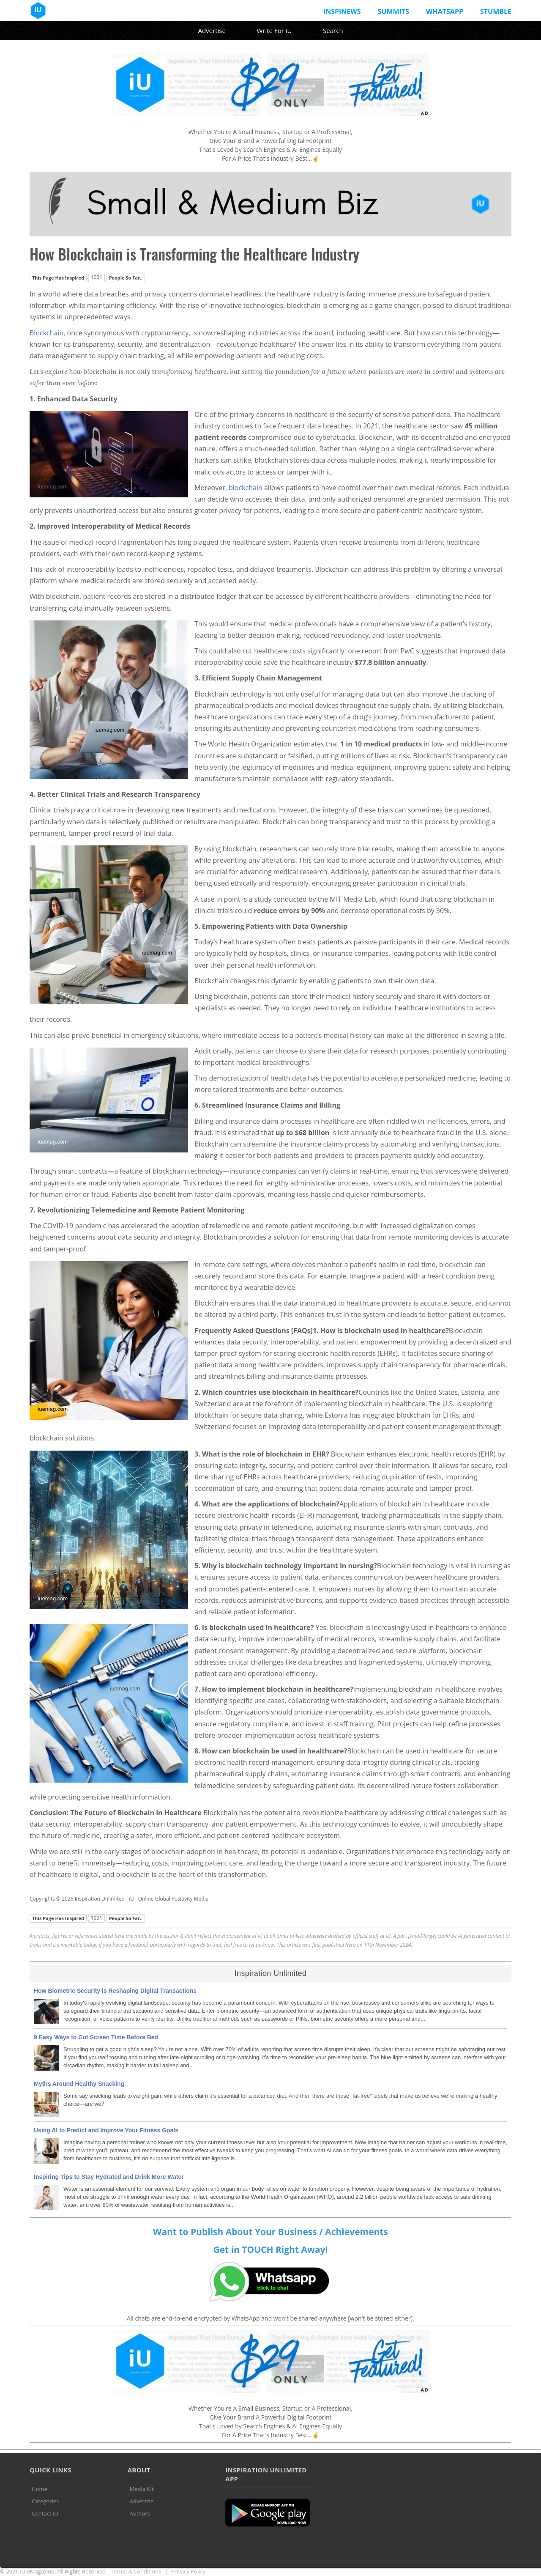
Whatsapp (444, 11)
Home (39, 2489)
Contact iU (45, 2513)
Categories (45, 2501)
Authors (140, 2513)
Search (333, 30)
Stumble (495, 11)
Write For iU (274, 30)
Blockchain (46, 332)
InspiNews (342, 11)
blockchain (245, 487)
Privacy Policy (188, 2571)
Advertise (211, 30)
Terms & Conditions (136, 2571)
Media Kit (142, 2489)
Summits (393, 11)
